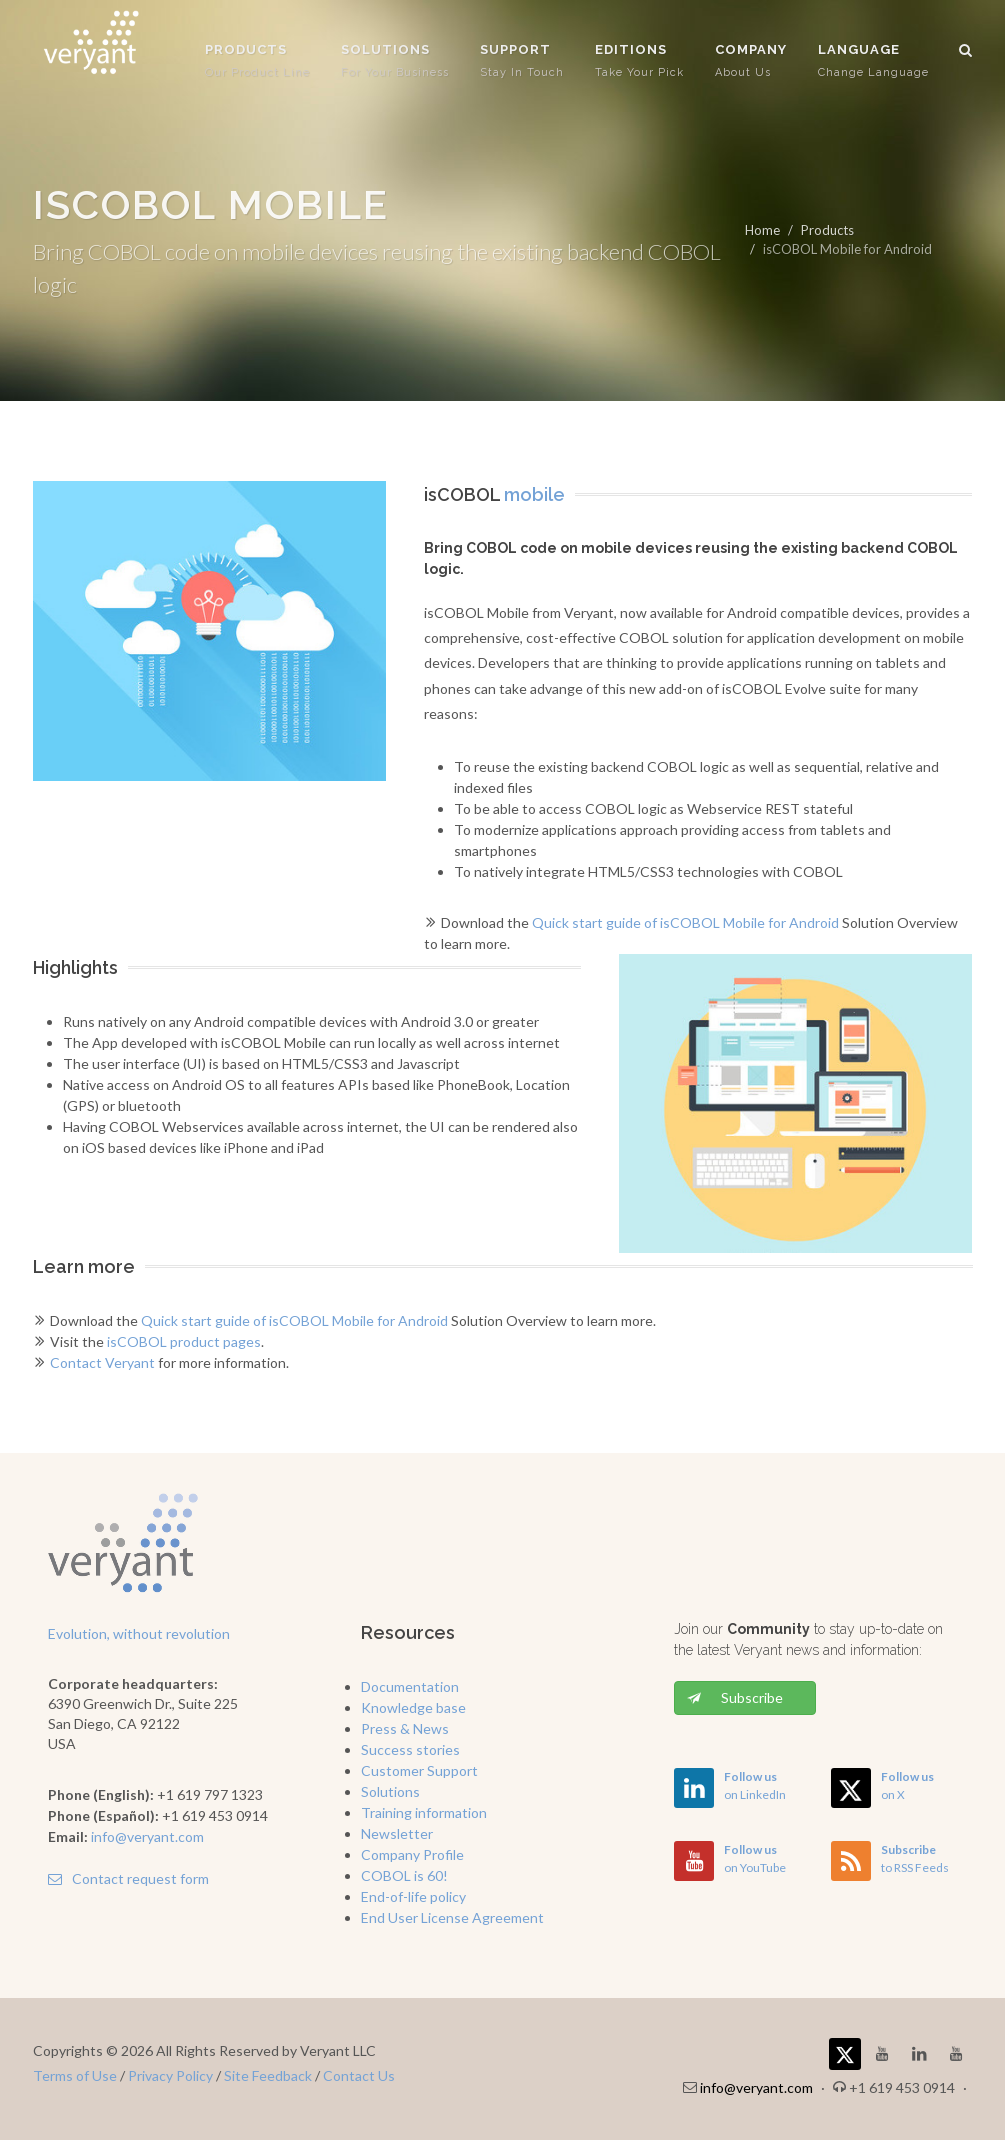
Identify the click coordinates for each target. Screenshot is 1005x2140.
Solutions (390, 1791)
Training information (424, 1812)
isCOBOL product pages (184, 1341)
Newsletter (397, 1833)
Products (827, 230)
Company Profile (412, 1854)
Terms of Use (75, 2075)
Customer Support (419, 1770)
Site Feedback (268, 2075)
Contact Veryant (102, 1362)
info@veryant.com (147, 1836)
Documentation (410, 1686)
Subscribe (735, 1698)
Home (762, 230)
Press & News (405, 1728)
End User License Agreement (452, 1917)
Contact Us (359, 2075)
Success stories (410, 1749)
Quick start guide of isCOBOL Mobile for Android (685, 922)
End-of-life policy (413, 1896)
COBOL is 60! (404, 1875)
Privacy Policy (170, 2075)
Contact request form (128, 1878)
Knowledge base (413, 1707)
